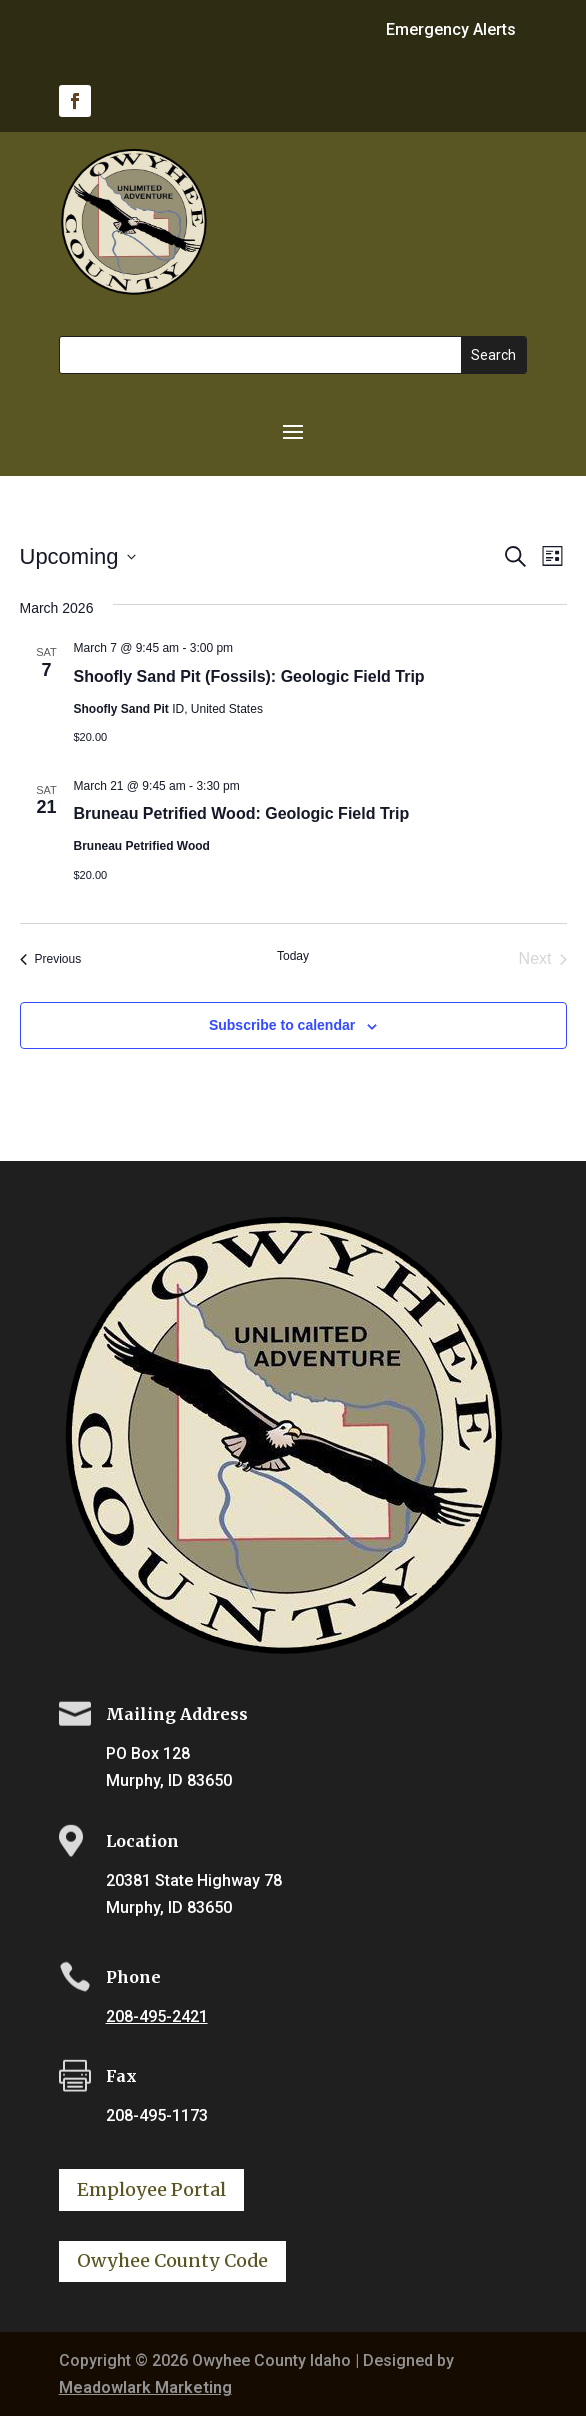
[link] (75, 101)
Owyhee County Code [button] (172, 2260)
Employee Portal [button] (151, 2189)
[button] (293, 430)
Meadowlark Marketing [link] (145, 2387)
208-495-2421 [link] (157, 2016)
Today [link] (293, 956)
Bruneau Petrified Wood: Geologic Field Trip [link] (242, 813)
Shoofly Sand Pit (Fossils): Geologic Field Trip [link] (249, 676)
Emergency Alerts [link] (451, 31)
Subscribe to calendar (282, 1025)
